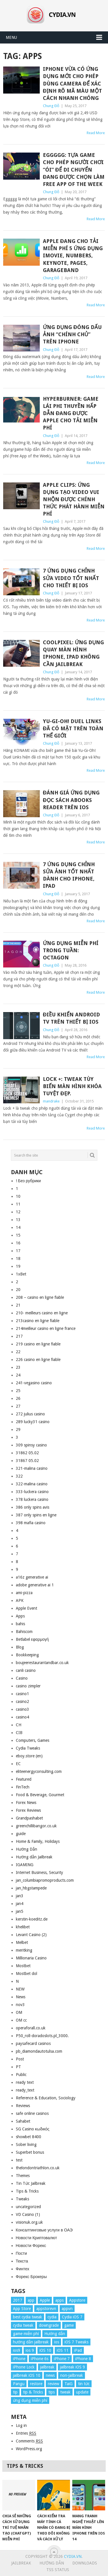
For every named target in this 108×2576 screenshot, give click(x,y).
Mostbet (23, 1965)
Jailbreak (21, 2563)
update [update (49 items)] (82, 2392)
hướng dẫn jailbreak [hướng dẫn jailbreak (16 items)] (31, 2342)
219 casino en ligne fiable (38, 1344)
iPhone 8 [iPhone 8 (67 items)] (83, 2358)
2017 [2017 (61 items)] (17, 2300)
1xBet (21, 1274)
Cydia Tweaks (28, 1748)
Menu (11, 37)
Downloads (84, 2563)
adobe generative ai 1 (35, 1585)
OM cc (21, 2020)
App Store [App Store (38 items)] (22, 2308)
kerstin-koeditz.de (32, 1919)
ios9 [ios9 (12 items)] (16, 2350)
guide (21, 1833)
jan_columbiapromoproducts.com (45, 1880)
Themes (23, 2175)
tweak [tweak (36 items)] (65, 2392)
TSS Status (57, 2569)
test (19, 2160)
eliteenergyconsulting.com (39, 1771)
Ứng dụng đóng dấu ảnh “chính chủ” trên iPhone (72, 334)
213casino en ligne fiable (37, 1320)
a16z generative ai (32, 1577)
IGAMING (24, 1864)
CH (18, 1725)
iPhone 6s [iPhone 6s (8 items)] (39, 2358)
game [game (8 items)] (69, 2325)
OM (19, 2012)
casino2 (22, 1701)
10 (18, 1196)
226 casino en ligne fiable (38, 1359)
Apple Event (26, 1608)
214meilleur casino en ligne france (45, 1328)
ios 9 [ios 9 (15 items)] (30, 2350)
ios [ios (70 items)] (56, 2342)
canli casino (26, 1670)
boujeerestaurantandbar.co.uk (42, 1662)
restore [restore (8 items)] (36, 2383)
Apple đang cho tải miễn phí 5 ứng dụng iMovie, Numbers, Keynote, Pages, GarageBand (73, 255)
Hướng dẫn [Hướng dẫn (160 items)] (54, 2333)
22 (18, 1351)
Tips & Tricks (27, 2191)
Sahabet (23, 2121)
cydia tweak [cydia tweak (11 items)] (23, 2325)
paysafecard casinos (33, 2043)
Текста (22, 2261)
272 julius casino (30, 1414)
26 (18, 1398)
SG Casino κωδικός (33, 2129)
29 (18, 1429)
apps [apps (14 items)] (59, 2300)
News (20, 1997)
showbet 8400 (28, 2136)
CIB (19, 1732)
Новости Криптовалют (36, 2237)
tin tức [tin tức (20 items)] (84, 2383)
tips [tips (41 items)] (51, 2392)
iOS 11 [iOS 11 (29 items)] (63, 2350)
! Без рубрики (28, 1180)
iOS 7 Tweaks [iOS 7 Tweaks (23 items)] (76, 2342)
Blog (20, 1647)
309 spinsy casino (31, 1445)
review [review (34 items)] (53, 2383)
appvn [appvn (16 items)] (67, 2308)
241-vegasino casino (34, 1383)
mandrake (51, 1101)
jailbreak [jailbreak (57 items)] (47, 2367)
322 (19, 1476)
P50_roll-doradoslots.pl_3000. (42, 2035)
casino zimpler (28, 1686)
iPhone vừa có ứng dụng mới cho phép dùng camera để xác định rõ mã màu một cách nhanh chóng (72, 83)
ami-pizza (24, 1592)
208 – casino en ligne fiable (40, 1297)
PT (18, 2066)
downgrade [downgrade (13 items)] (49, 2325)
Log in (21, 2425)
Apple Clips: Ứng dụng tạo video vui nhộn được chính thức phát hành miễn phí (74, 499)
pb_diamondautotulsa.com (39, 2051)
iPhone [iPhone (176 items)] (19, 2358)
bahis (20, 1623)
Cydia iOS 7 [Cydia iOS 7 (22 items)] (72, 2317)
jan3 (19, 1895)
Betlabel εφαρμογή (32, 1639)
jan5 (19, 1911)
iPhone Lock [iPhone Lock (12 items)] (24, 2367)
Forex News (26, 1802)
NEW (20, 1989)
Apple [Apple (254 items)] (45, 2300)
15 (18, 1235)
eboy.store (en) (29, 1756)
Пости (21, 2253)
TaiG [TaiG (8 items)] (69, 2383)
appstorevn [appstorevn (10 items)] (46, 2308)
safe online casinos (32, 2113)
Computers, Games (32, 1740)
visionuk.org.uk (29, 2222)
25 (18, 1390)
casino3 (22, 1709)
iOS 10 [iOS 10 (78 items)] (45, 2350)
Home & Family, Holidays (38, 1841)
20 (18, 1289)
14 (18, 1227)
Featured (23, 1779)
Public (21, 2074)
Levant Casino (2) (31, 1934)
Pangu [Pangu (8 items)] (18, 2383)
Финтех (22, 2269)
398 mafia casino (31, 1522)
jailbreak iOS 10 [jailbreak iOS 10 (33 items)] (26, 2375)
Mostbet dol (26, 1973)
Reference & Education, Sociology (45, 2098)
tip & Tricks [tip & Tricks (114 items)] (33, 2392)
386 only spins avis (32, 1507)
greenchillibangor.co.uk (36, 1826)
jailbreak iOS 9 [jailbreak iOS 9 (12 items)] (72, 2367)
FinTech (22, 1787)
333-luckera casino (32, 1491)
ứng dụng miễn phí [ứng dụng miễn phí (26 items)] (30, 2400)
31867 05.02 (27, 1460)
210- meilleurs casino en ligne (42, 1313)
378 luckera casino (32, 1499)
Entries (26, 2433)
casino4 (22, 1717)
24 (18, 1375)
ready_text (25, 2090)
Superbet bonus (30, 2152)
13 (18, 1219)
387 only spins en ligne (36, 1515)
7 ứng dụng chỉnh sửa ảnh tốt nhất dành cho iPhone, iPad (69, 875)
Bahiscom (24, 1631)
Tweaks (22, 2199)
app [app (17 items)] (31, 2300)
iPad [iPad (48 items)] (78, 2350)
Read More (96, 133)
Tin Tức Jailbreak (31, 2183)
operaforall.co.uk (31, 2028)
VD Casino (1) (28, 2214)
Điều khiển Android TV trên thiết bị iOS (71, 1018)
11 (18, 1204)
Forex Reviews (28, 1810)
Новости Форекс (31, 2245)
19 (18, 1266)
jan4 (19, 1903)
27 (18, 1406)
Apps (20, 1616)
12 (18, 1212)
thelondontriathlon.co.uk (38, 2168)
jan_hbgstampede (31, 1888)
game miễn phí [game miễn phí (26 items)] (26, 2333)
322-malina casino (32, 1484)
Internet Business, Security (39, 1872)
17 (18, 1250)
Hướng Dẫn (26, 1849)
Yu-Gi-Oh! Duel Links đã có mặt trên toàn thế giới (73, 728)
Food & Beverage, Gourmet (40, 1794)
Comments (29, 2441)
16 (18, 1243)
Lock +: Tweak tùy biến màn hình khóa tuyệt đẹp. (72, 1086)
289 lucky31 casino (33, 1421)
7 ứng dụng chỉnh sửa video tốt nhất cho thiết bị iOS (71, 578)
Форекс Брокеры (31, 2276)
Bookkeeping (27, 1655)
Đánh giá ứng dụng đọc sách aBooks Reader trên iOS (71, 800)
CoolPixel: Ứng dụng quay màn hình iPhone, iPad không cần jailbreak (73, 653)
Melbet (22, 1942)
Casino (22, 1678)
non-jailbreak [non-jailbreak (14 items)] (71, 2375)
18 (18, 1258)
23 (18, 1367)
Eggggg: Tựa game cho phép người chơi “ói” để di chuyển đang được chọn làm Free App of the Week (74, 169)
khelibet (23, 1927)
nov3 (20, 2004)
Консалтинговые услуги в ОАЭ (44, 2230)
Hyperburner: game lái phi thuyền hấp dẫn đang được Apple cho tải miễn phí (70, 413)
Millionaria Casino (31, 1958)
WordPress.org (29, 2448)
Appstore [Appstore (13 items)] (77, 2300)
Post (20, 2059)
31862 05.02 (27, 1452)
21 (18, 1305)
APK (20, 1600)
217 (19, 1336)
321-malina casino (32, 1468)
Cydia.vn (73, 2556)
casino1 (22, 1693)
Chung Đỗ (51, 106)
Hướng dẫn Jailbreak (34, 1857)
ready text (25, 2082)
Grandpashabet (29, 1818)
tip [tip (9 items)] (15, 2392)
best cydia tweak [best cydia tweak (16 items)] (27, 2317)
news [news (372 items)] (50, 2375)
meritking (24, 1950)
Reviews (23, 2105)
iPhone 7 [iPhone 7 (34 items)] (62, 2358)
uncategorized (28, 2206)
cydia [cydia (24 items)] (52, 2317)
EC (18, 1763)
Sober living (26, 2144)
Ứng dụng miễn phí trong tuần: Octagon (70, 950)
